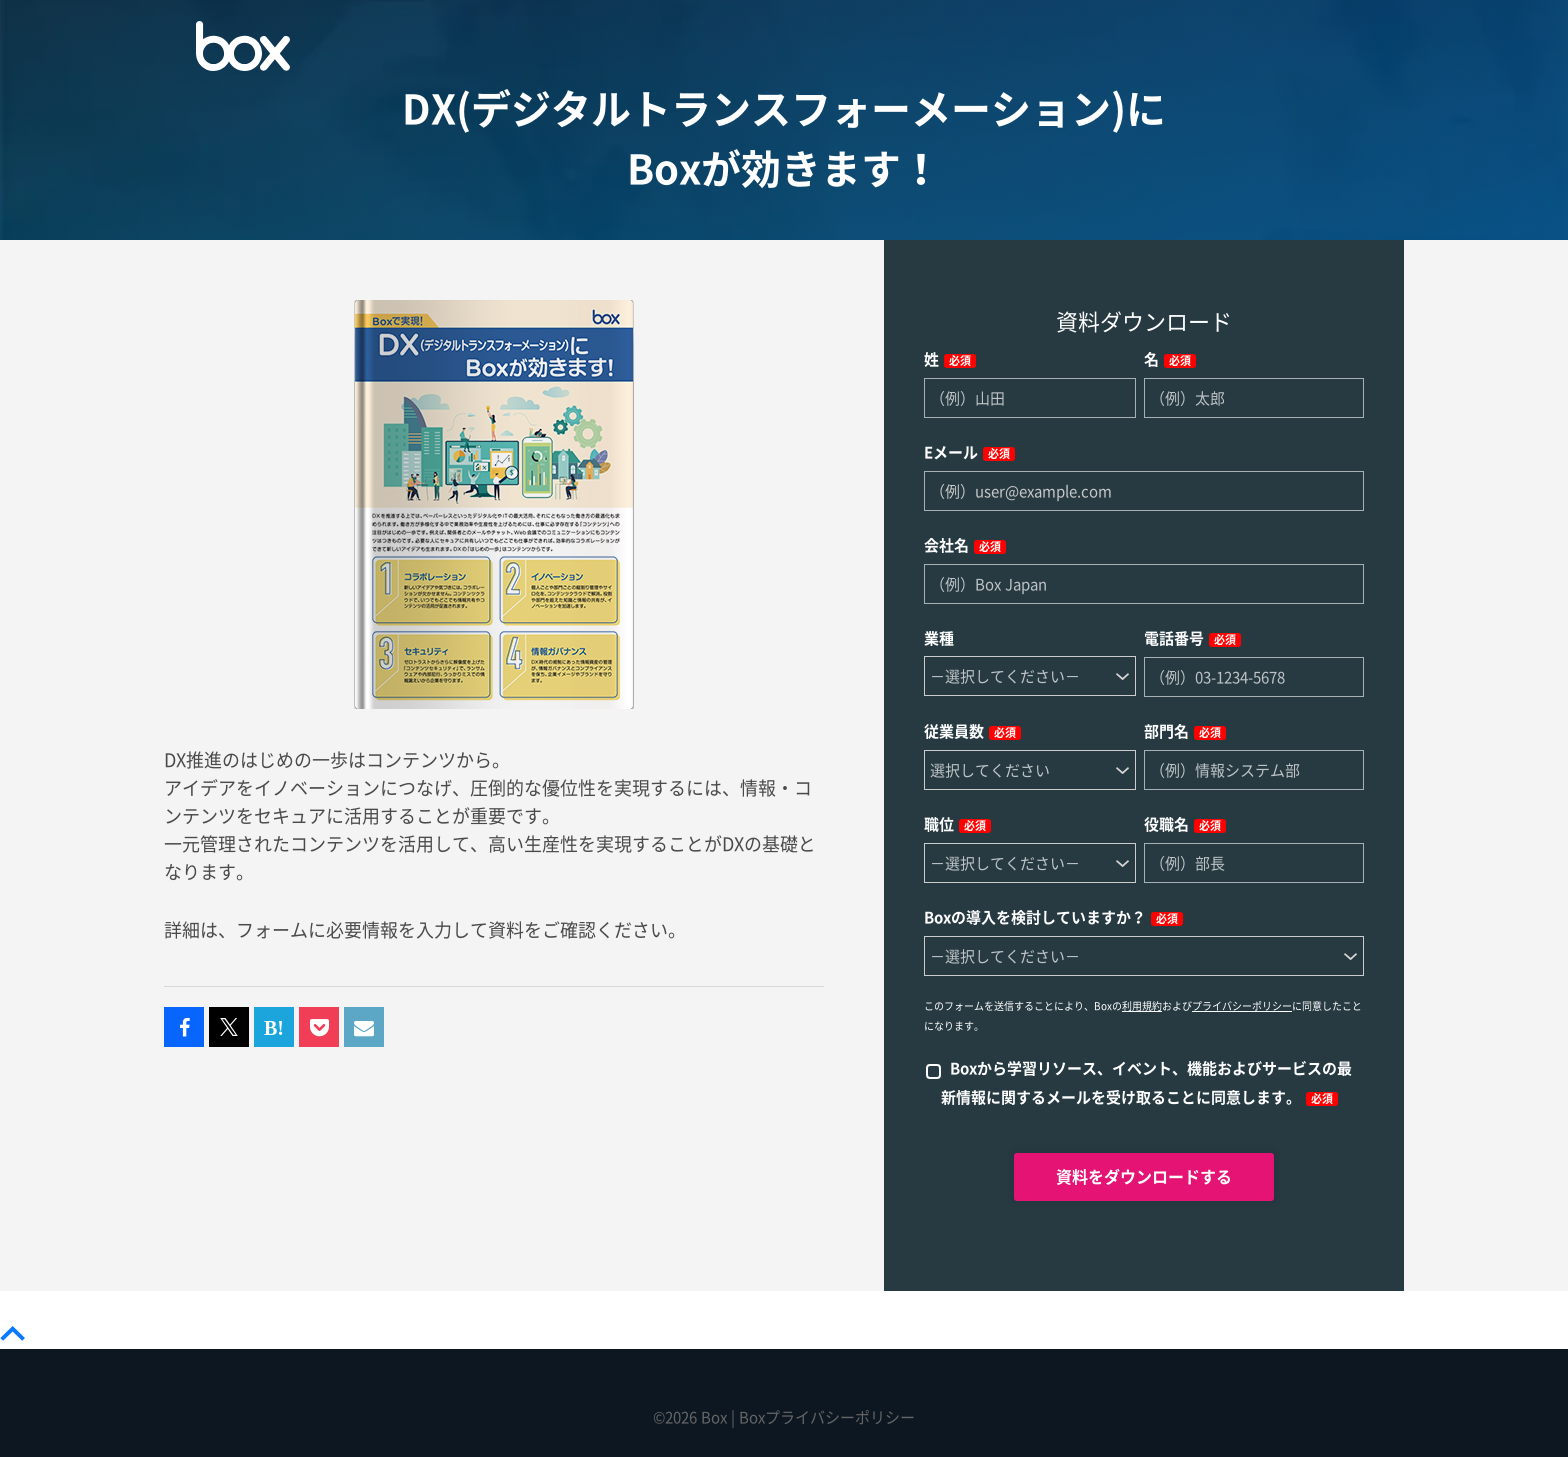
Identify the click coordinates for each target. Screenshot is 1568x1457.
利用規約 (1142, 1006)
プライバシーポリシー (1242, 1006)
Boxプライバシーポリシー (827, 1417)
